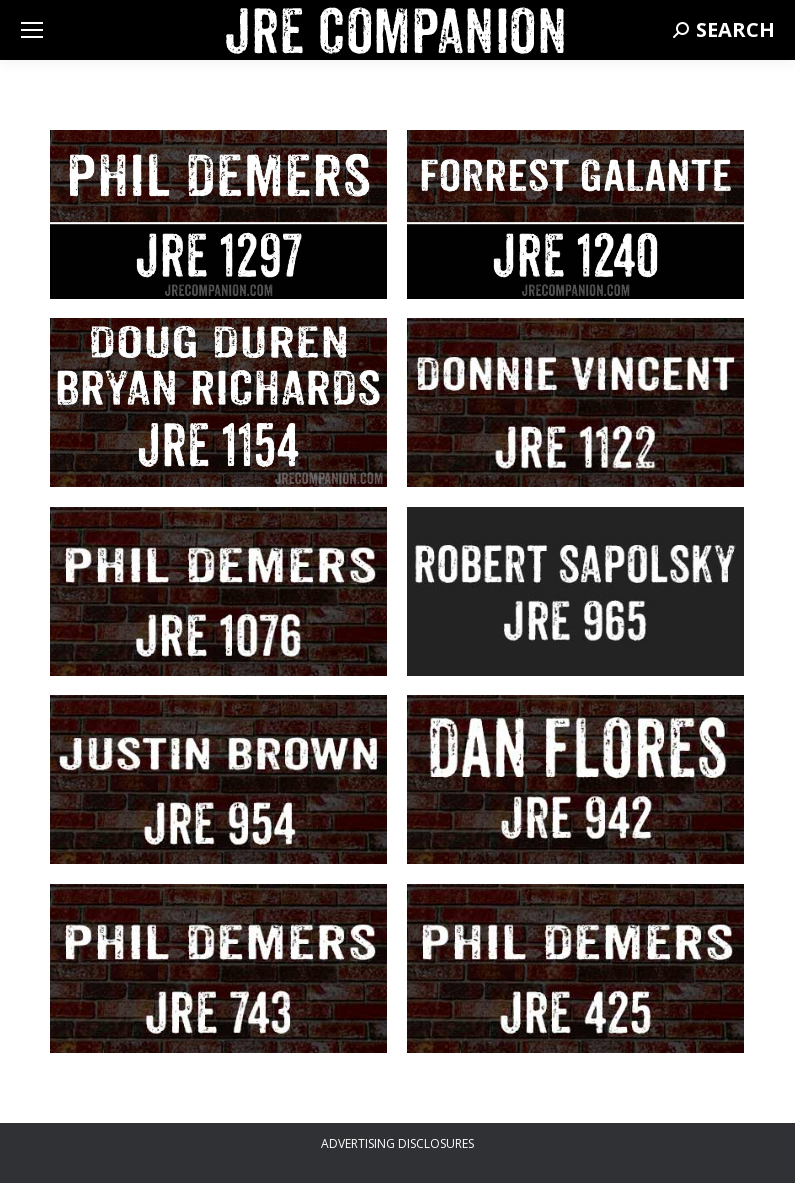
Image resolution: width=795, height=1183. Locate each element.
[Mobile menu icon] (32, 30)
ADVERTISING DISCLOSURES (397, 1143)
